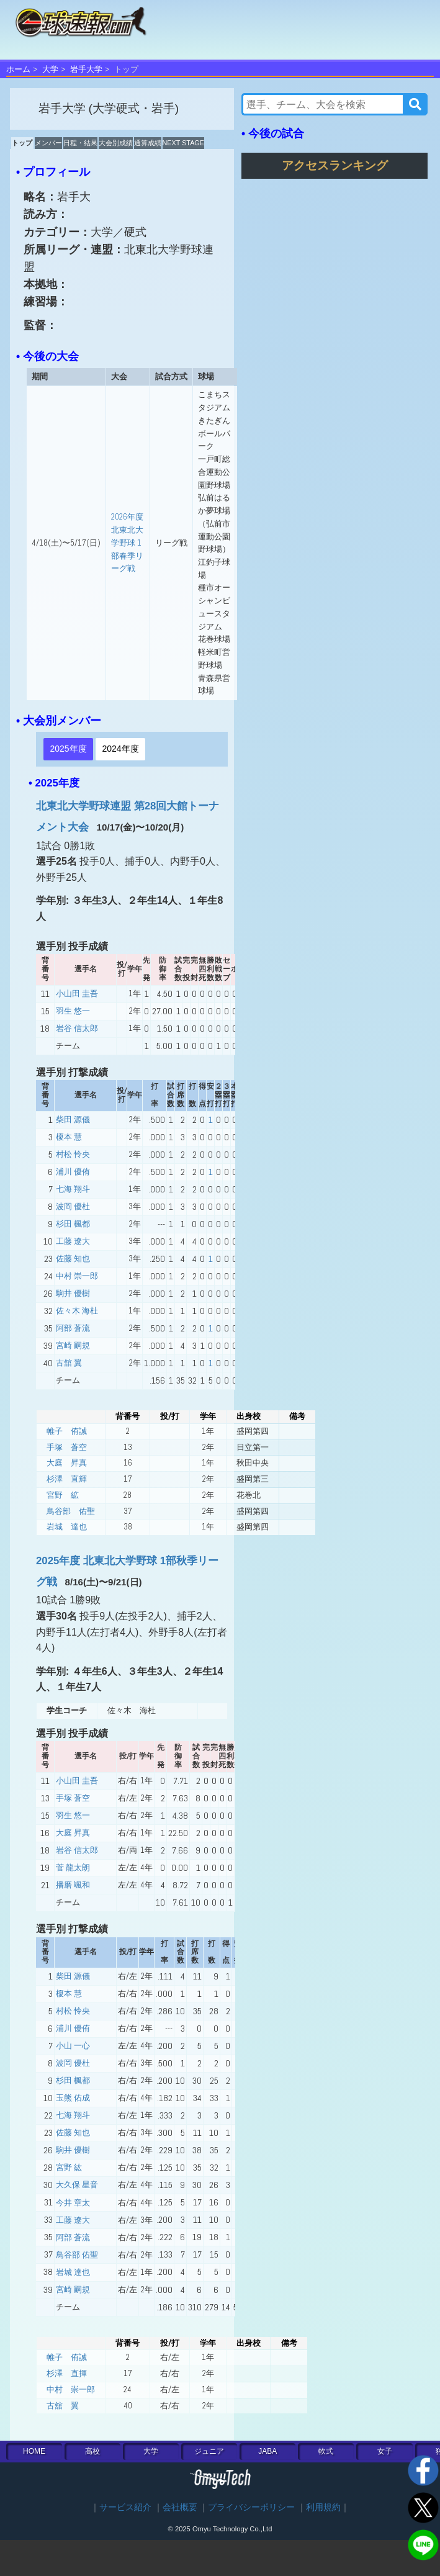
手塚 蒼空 (67, 1447)
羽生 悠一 (73, 1011)
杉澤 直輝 (67, 1479)
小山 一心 (73, 2045)
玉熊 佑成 (73, 2097)
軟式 (325, 2451)
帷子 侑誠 (67, 1431)
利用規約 (323, 2507)
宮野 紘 (69, 2167)
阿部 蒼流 (73, 1328)
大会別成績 (116, 142)
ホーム (18, 69)
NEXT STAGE (183, 142)
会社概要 (180, 2507)
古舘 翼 (69, 1363)
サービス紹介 (125, 2507)
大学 (50, 69)
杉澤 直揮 (67, 2373)
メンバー (48, 142)
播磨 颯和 (73, 1885)
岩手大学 (86, 69)
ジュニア (209, 2451)
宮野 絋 (63, 1495)
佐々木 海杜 (77, 1310)
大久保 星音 (77, 2184)
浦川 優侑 (73, 1171)
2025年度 (68, 749)
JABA (267, 2451)
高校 (92, 2451)
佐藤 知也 (73, 1258)
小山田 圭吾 (77, 993)
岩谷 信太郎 (77, 1028)
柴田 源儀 (73, 1119)
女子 (384, 2451)
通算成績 (147, 142)
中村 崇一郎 (77, 1276)
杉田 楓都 (73, 1223)
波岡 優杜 (73, 1206)
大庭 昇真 (67, 1462)
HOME (34, 2451)
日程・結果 (80, 142)
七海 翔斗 (73, 1189)
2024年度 (120, 749)
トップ (22, 142)
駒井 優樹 (73, 1293)
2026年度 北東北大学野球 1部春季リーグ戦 (127, 542)
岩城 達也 (67, 1526)
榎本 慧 (69, 1137)
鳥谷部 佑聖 (71, 1511)
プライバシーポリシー (251, 2507)
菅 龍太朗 (73, 1867)
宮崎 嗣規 (73, 1345)
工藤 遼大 (73, 1241)
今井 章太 (73, 2202)
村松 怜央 (73, 1154)
